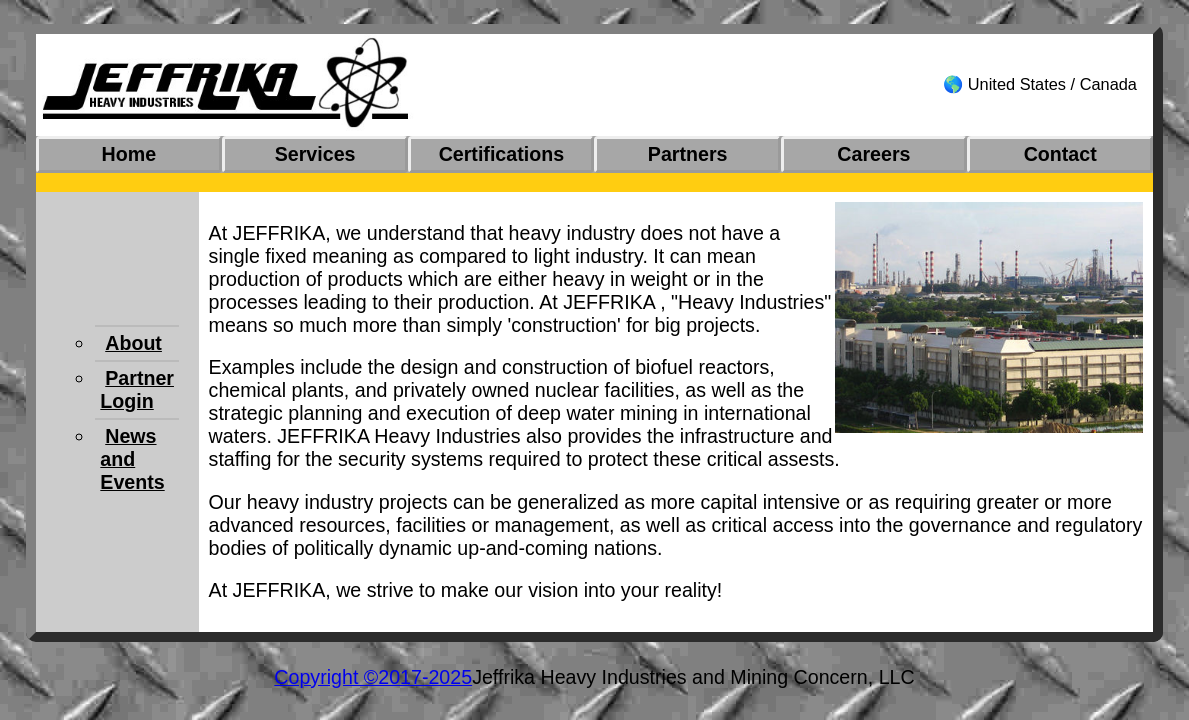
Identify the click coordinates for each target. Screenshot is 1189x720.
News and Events (132, 459)
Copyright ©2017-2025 (373, 677)
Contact (1060, 154)
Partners (688, 154)
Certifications (501, 154)
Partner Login (137, 389)
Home (129, 154)
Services (315, 154)
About (133, 343)
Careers (873, 154)
